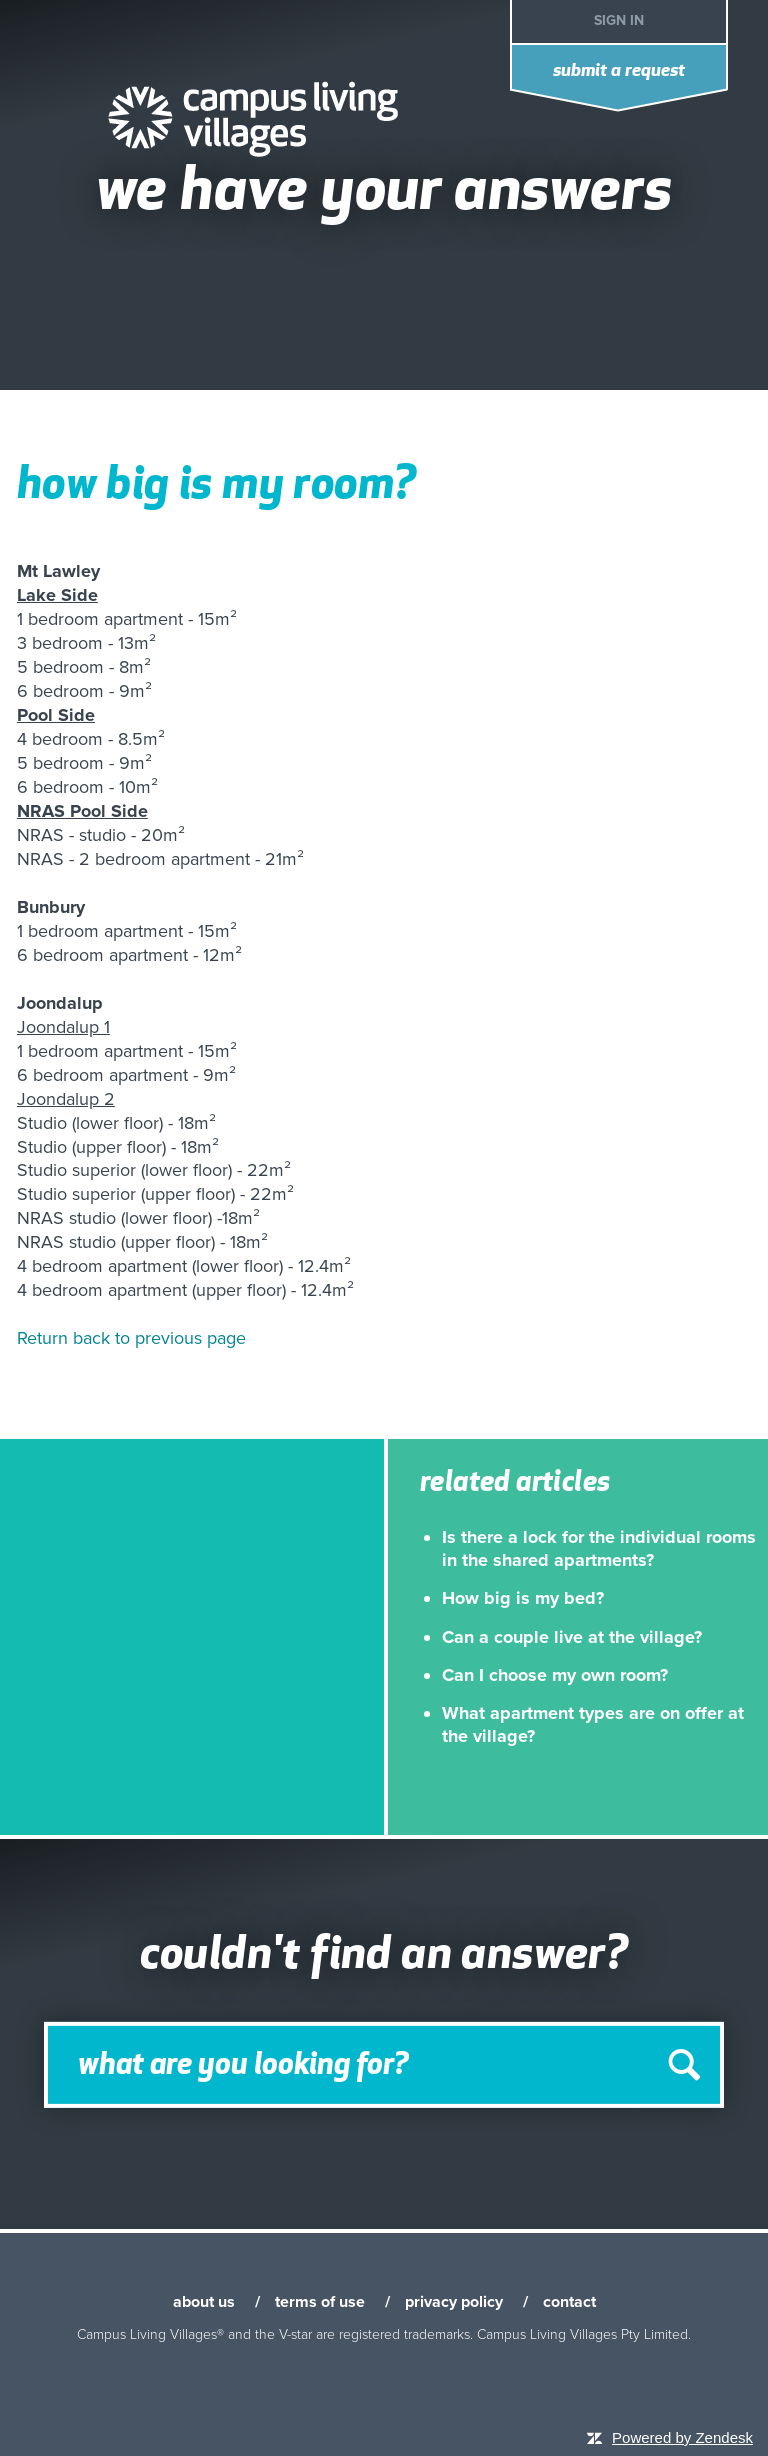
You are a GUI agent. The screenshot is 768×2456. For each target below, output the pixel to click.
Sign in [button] (619, 20)
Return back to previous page (131, 1338)
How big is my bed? (523, 1598)
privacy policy (454, 2302)
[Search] (384, 2065)
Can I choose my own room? (555, 1675)
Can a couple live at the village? (572, 1637)
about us (204, 2302)
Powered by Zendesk (682, 2437)
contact (569, 2302)
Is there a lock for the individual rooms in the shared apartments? (599, 1548)
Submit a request (619, 71)
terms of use (320, 2302)
